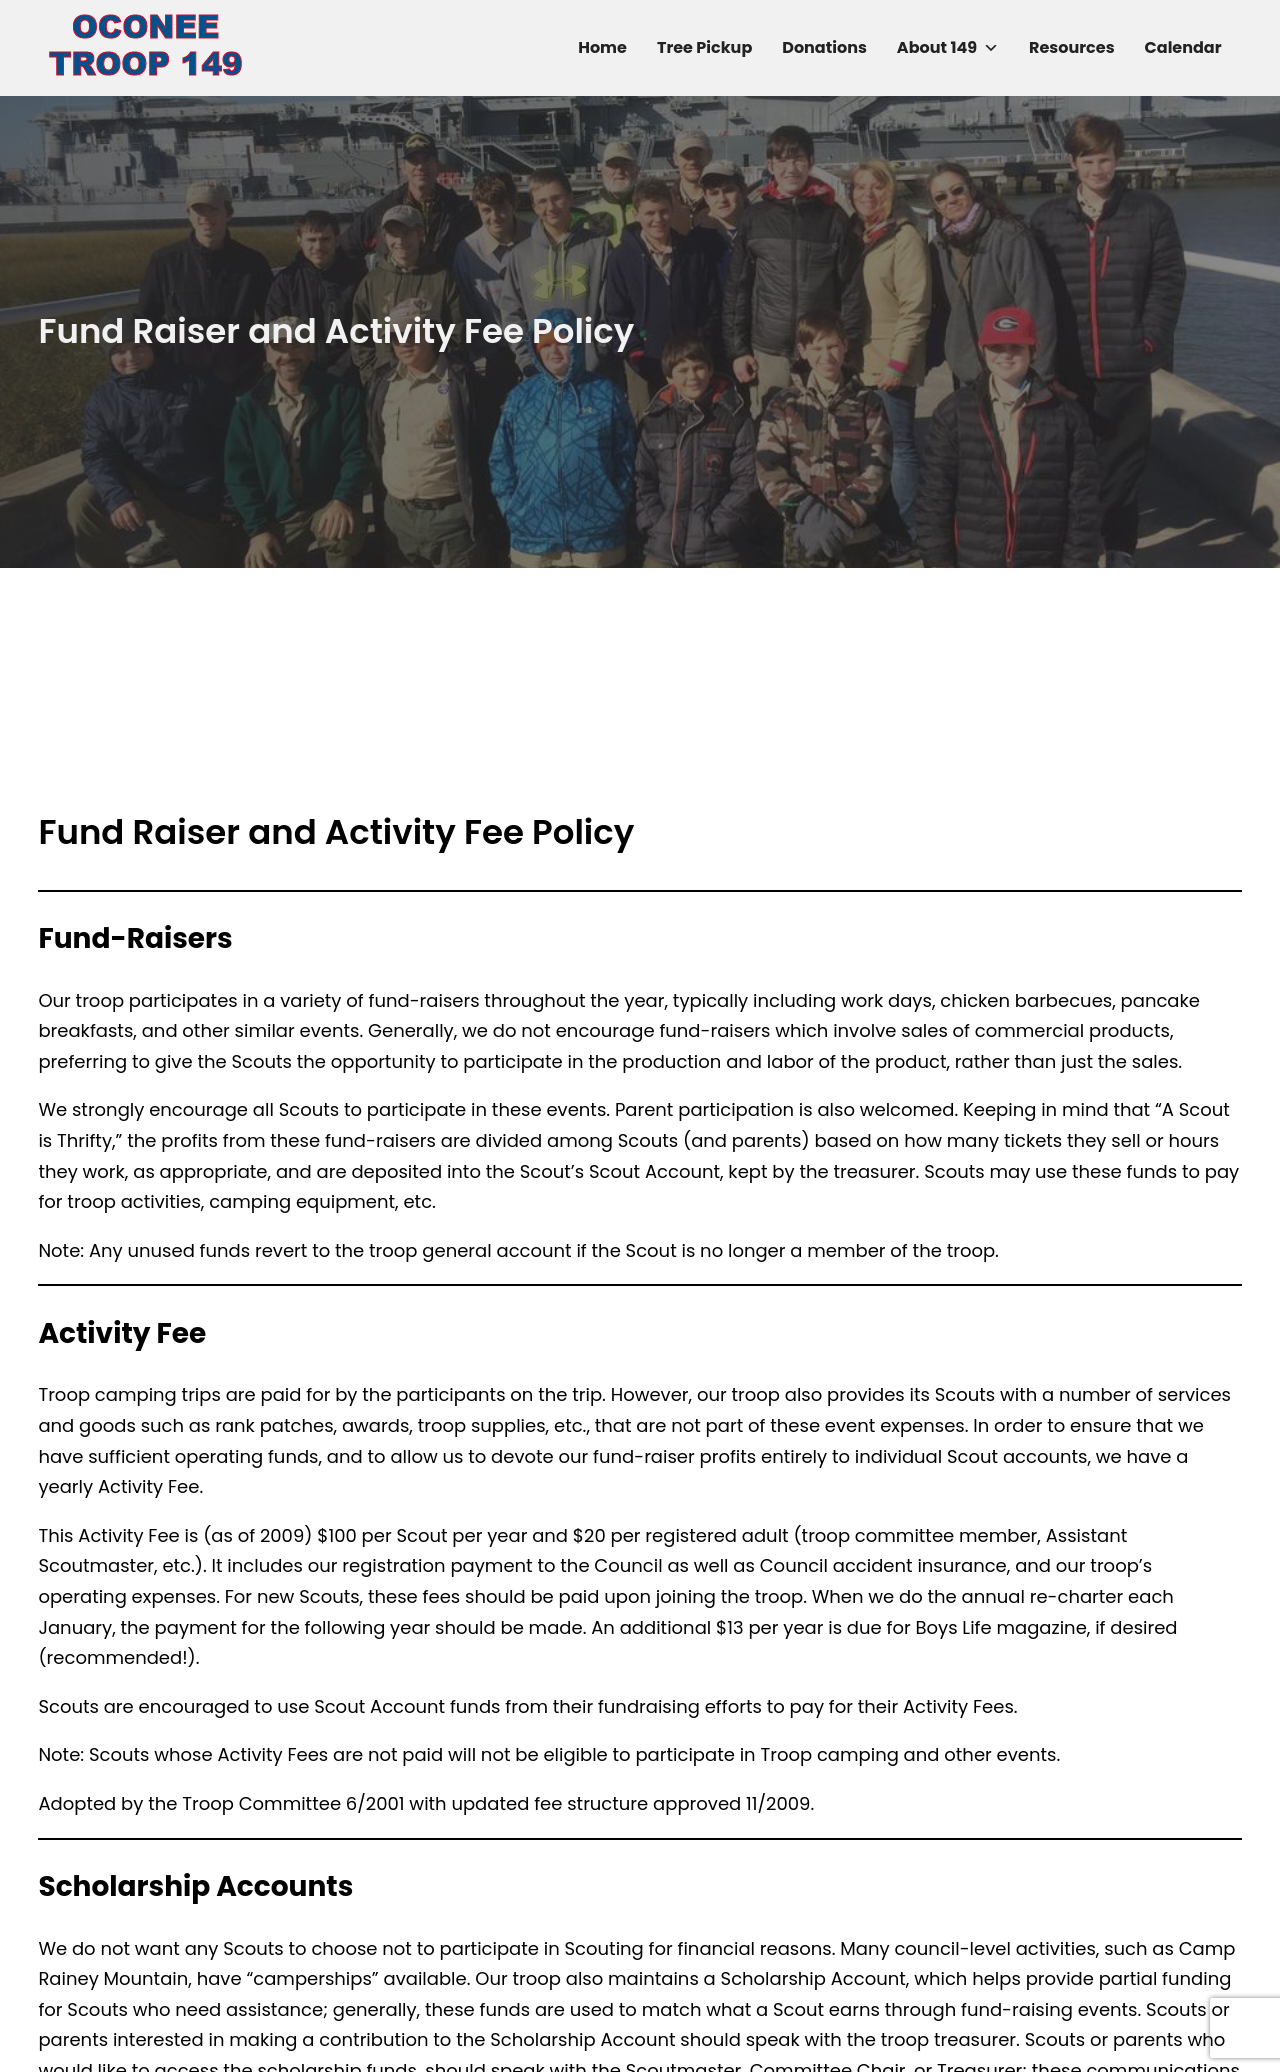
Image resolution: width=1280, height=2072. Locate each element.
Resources (1072, 47)
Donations (824, 47)
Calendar (1183, 47)
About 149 (948, 48)
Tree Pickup (704, 47)
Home (602, 47)
